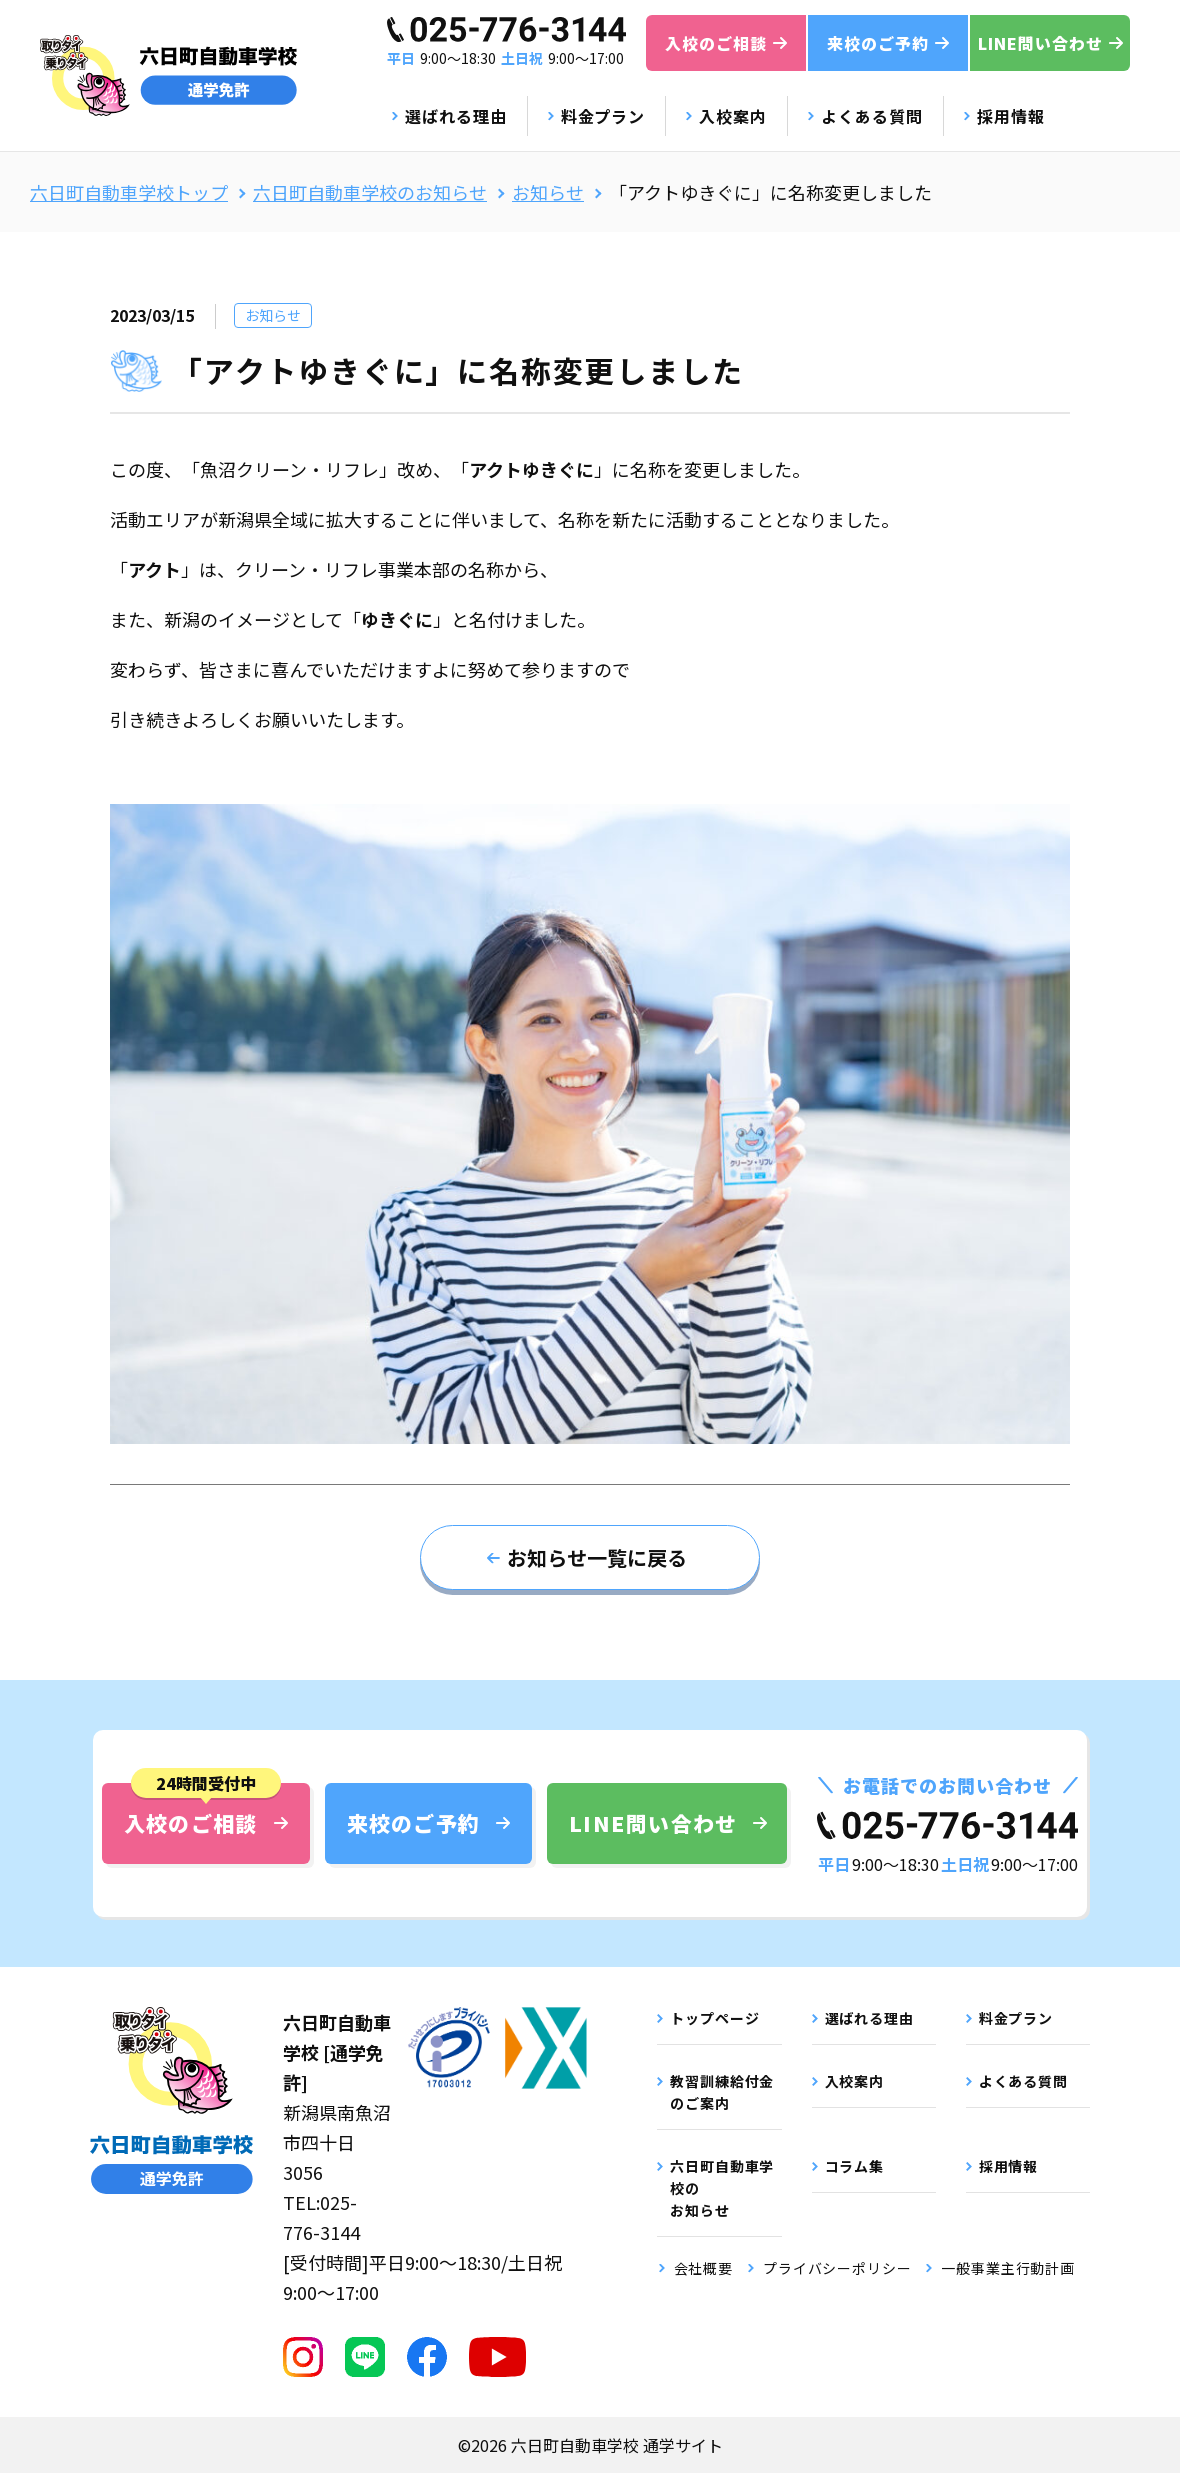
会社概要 (703, 2268)
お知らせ (548, 192)
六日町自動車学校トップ (129, 192)
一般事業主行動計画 (1008, 2268)
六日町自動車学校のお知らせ (370, 192)
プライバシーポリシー (837, 2268)
